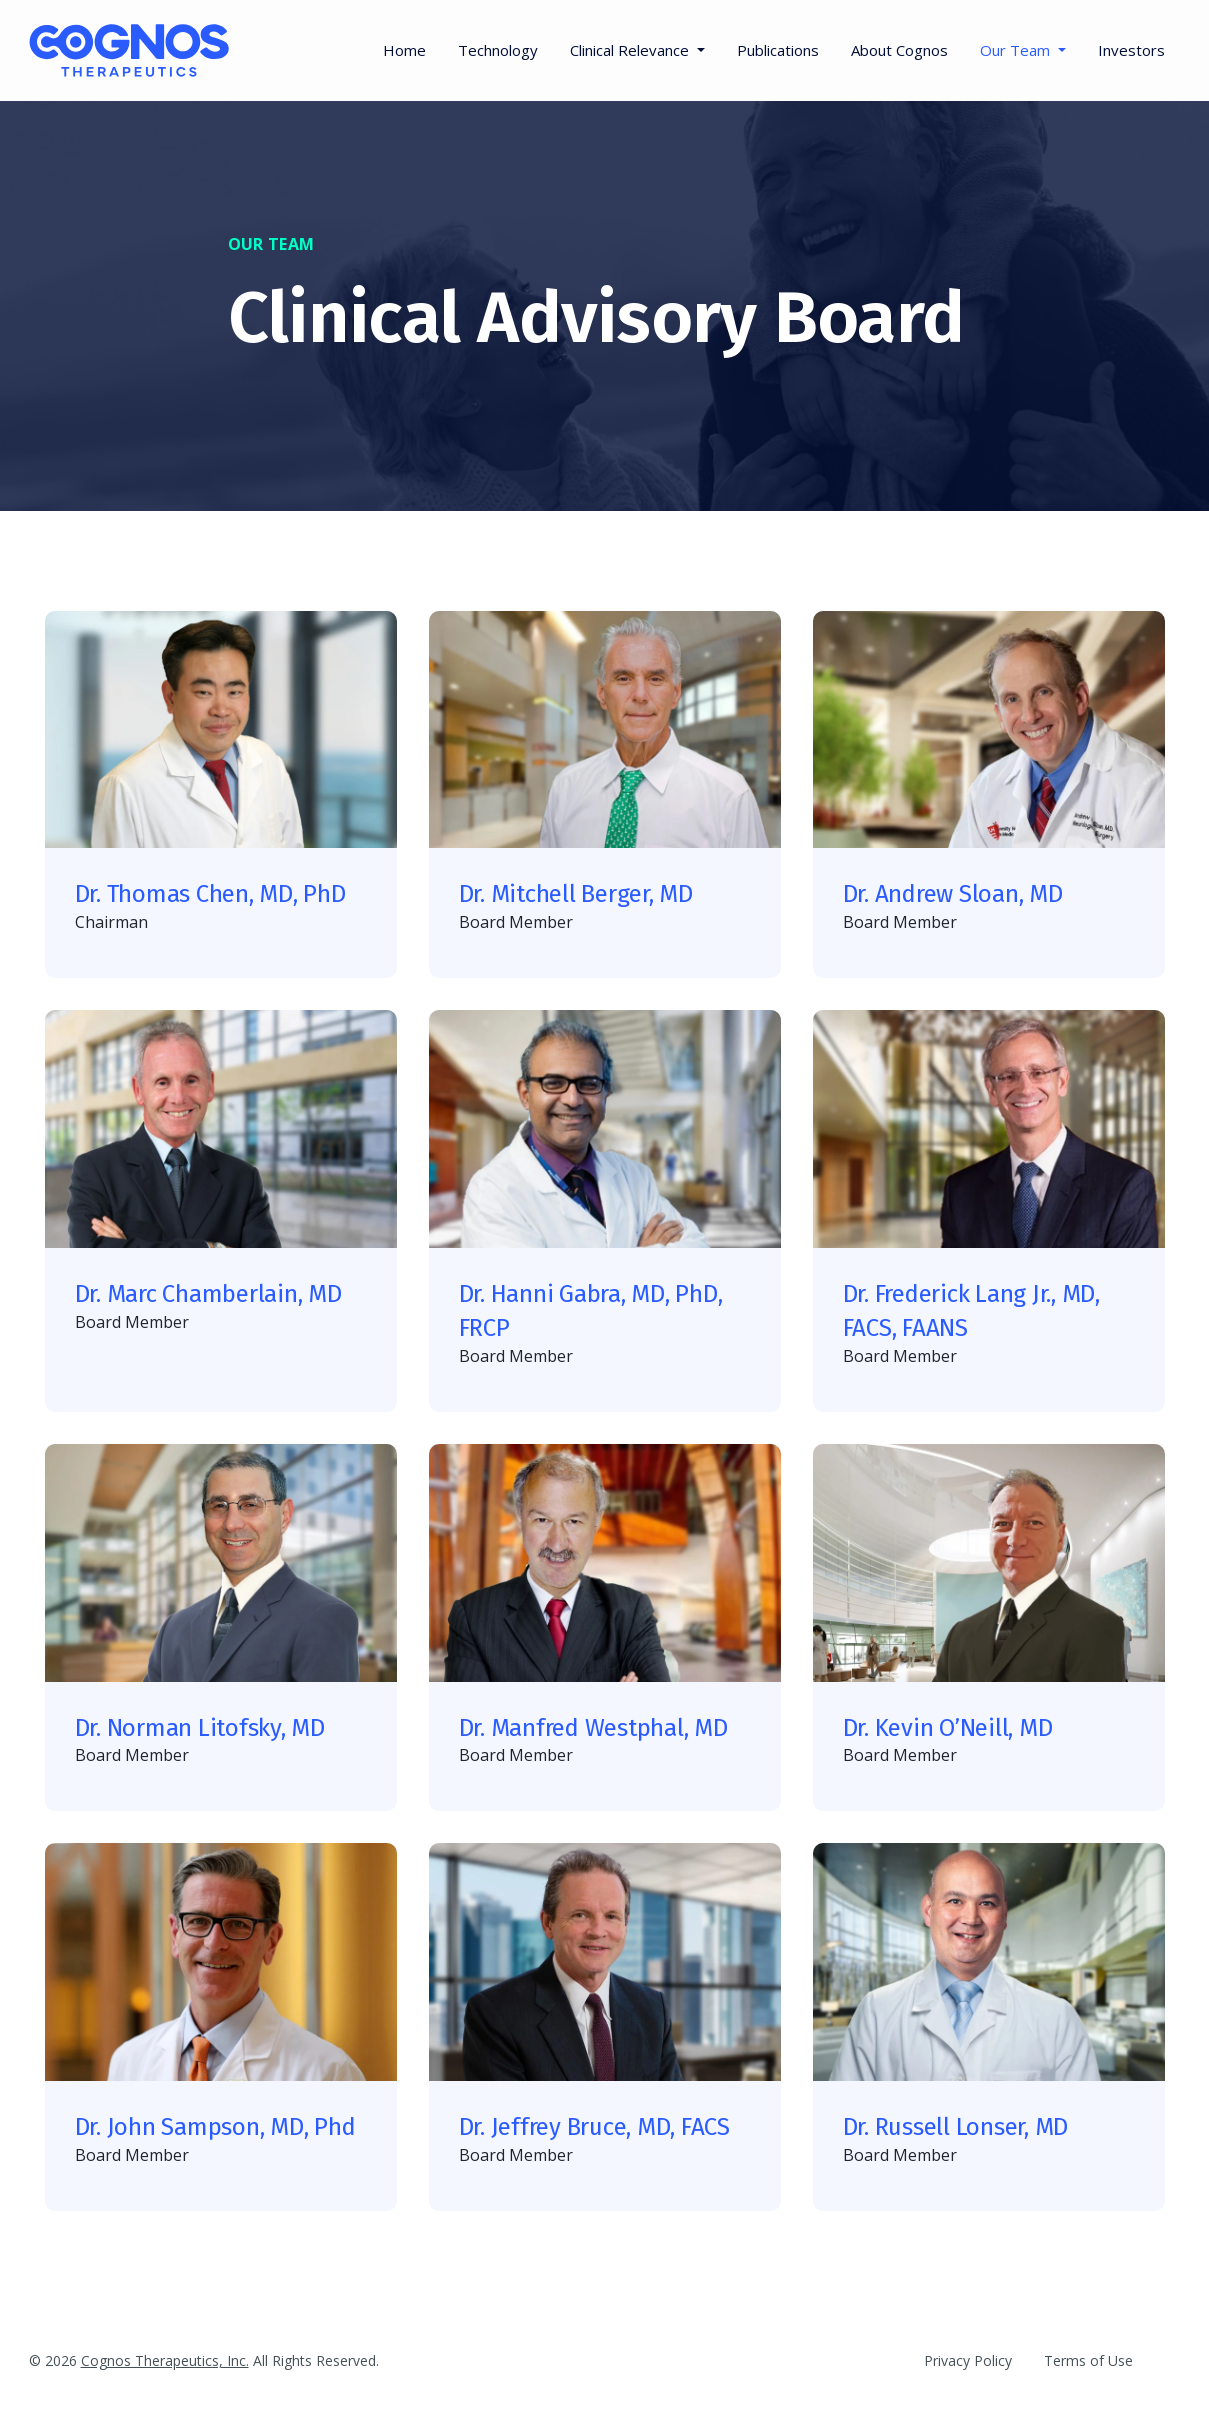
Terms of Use (1088, 2360)
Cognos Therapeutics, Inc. (165, 2360)
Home (404, 50)
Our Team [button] (1017, 50)
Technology (498, 50)
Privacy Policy (968, 2360)
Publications (778, 50)
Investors (1131, 50)
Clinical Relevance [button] (631, 50)
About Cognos (899, 50)
